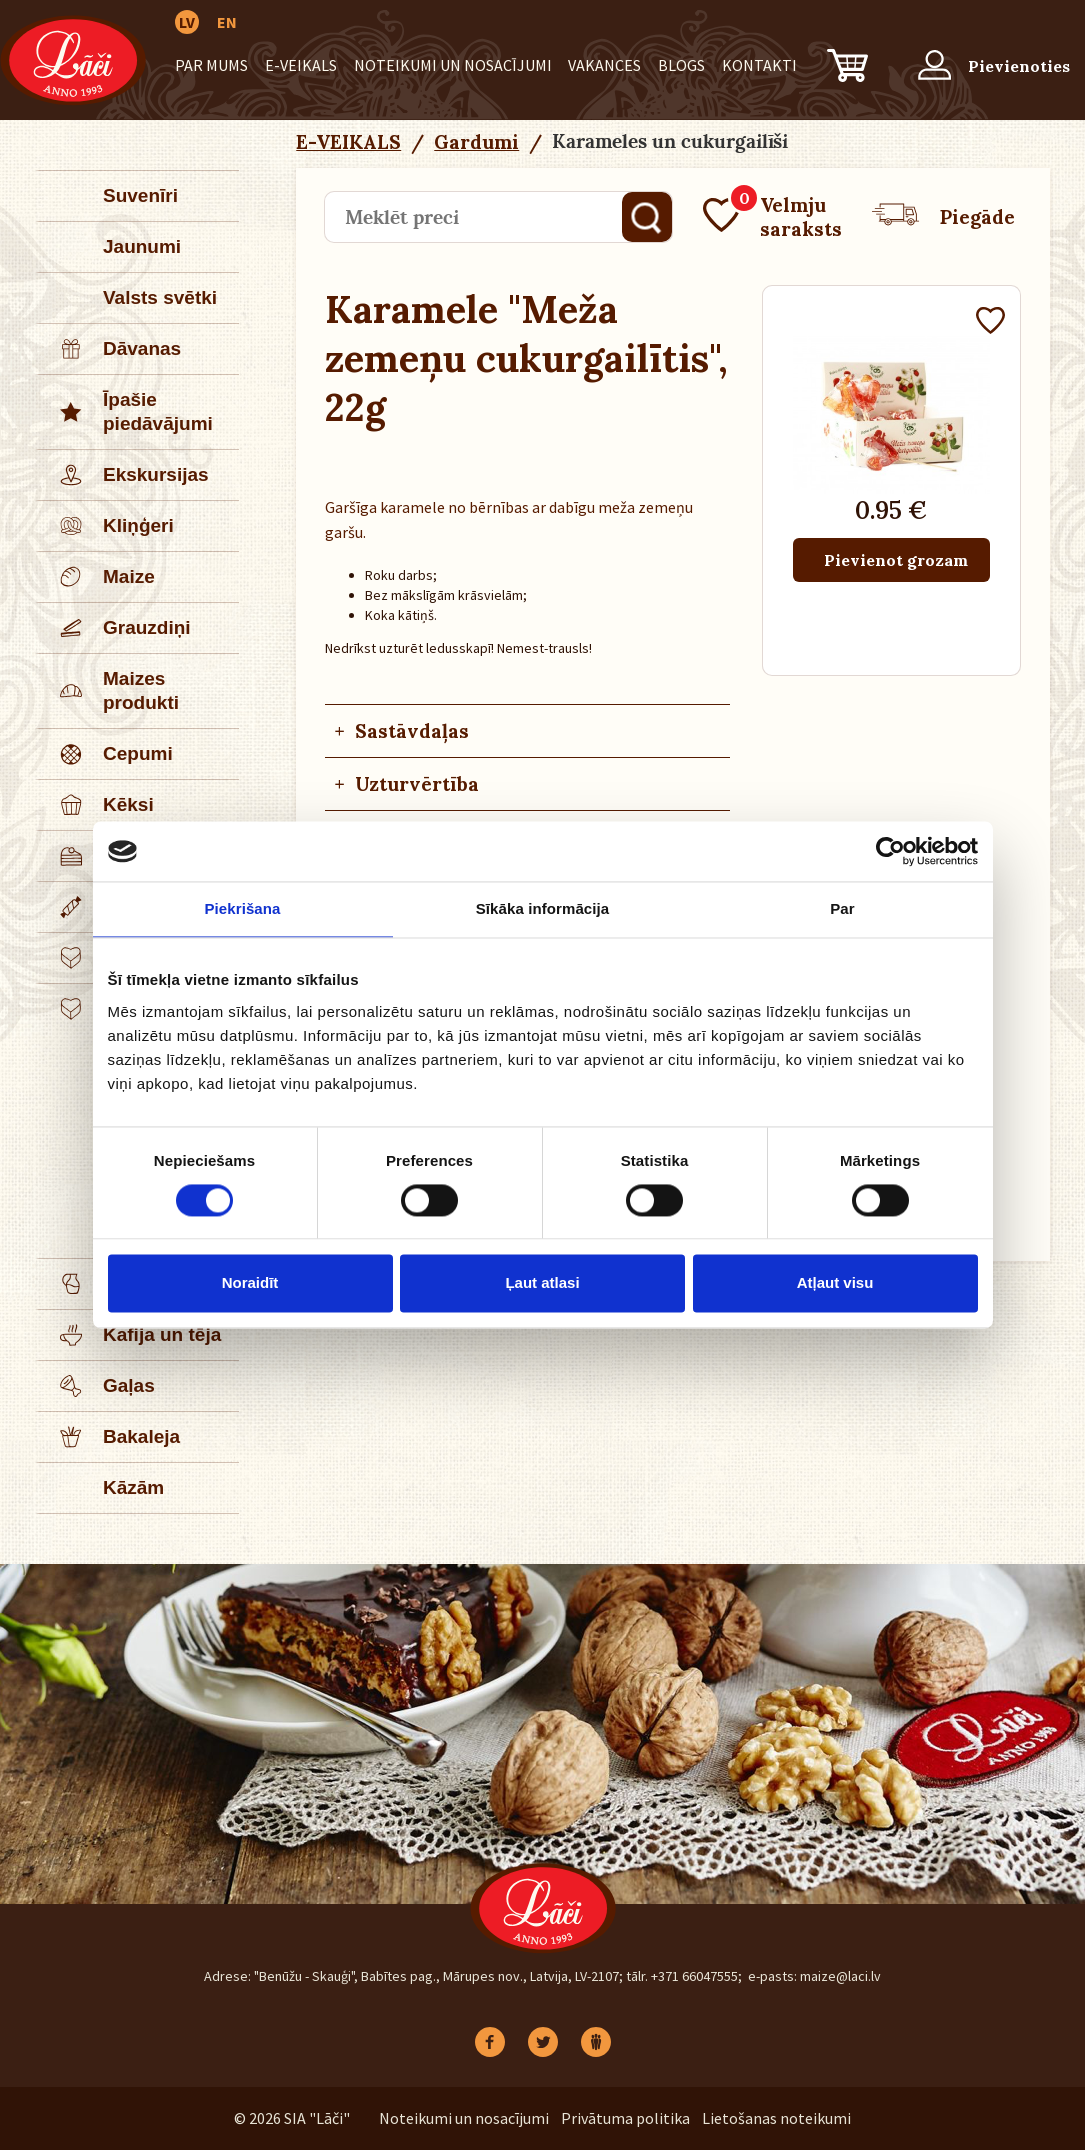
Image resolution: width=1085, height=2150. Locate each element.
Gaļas (97, 1386)
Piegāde (943, 217)
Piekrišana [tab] (242, 908)
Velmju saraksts (772, 217)
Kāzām (133, 1487)
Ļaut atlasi (542, 1283)
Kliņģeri (106, 526)
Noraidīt (250, 1283)
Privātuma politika (625, 2118)
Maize (97, 577)
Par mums (211, 65)
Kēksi (96, 805)
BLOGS (681, 65)
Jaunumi (142, 246)
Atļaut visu (835, 1283)
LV (187, 22)
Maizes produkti (109, 691)
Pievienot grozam (896, 560)
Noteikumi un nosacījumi (453, 65)
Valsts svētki (160, 297)
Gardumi (476, 142)
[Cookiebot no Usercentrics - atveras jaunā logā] (890, 851)
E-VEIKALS (301, 65)
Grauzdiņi (115, 628)
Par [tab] (842, 908)
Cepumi (106, 754)
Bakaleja (109, 1437)
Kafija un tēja (130, 1335)
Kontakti (759, 65)
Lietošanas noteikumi (776, 2118)
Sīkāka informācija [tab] (543, 908)
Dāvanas (110, 349)
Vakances (604, 65)
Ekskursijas (124, 475)
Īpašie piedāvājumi (126, 412)
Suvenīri (140, 195)
